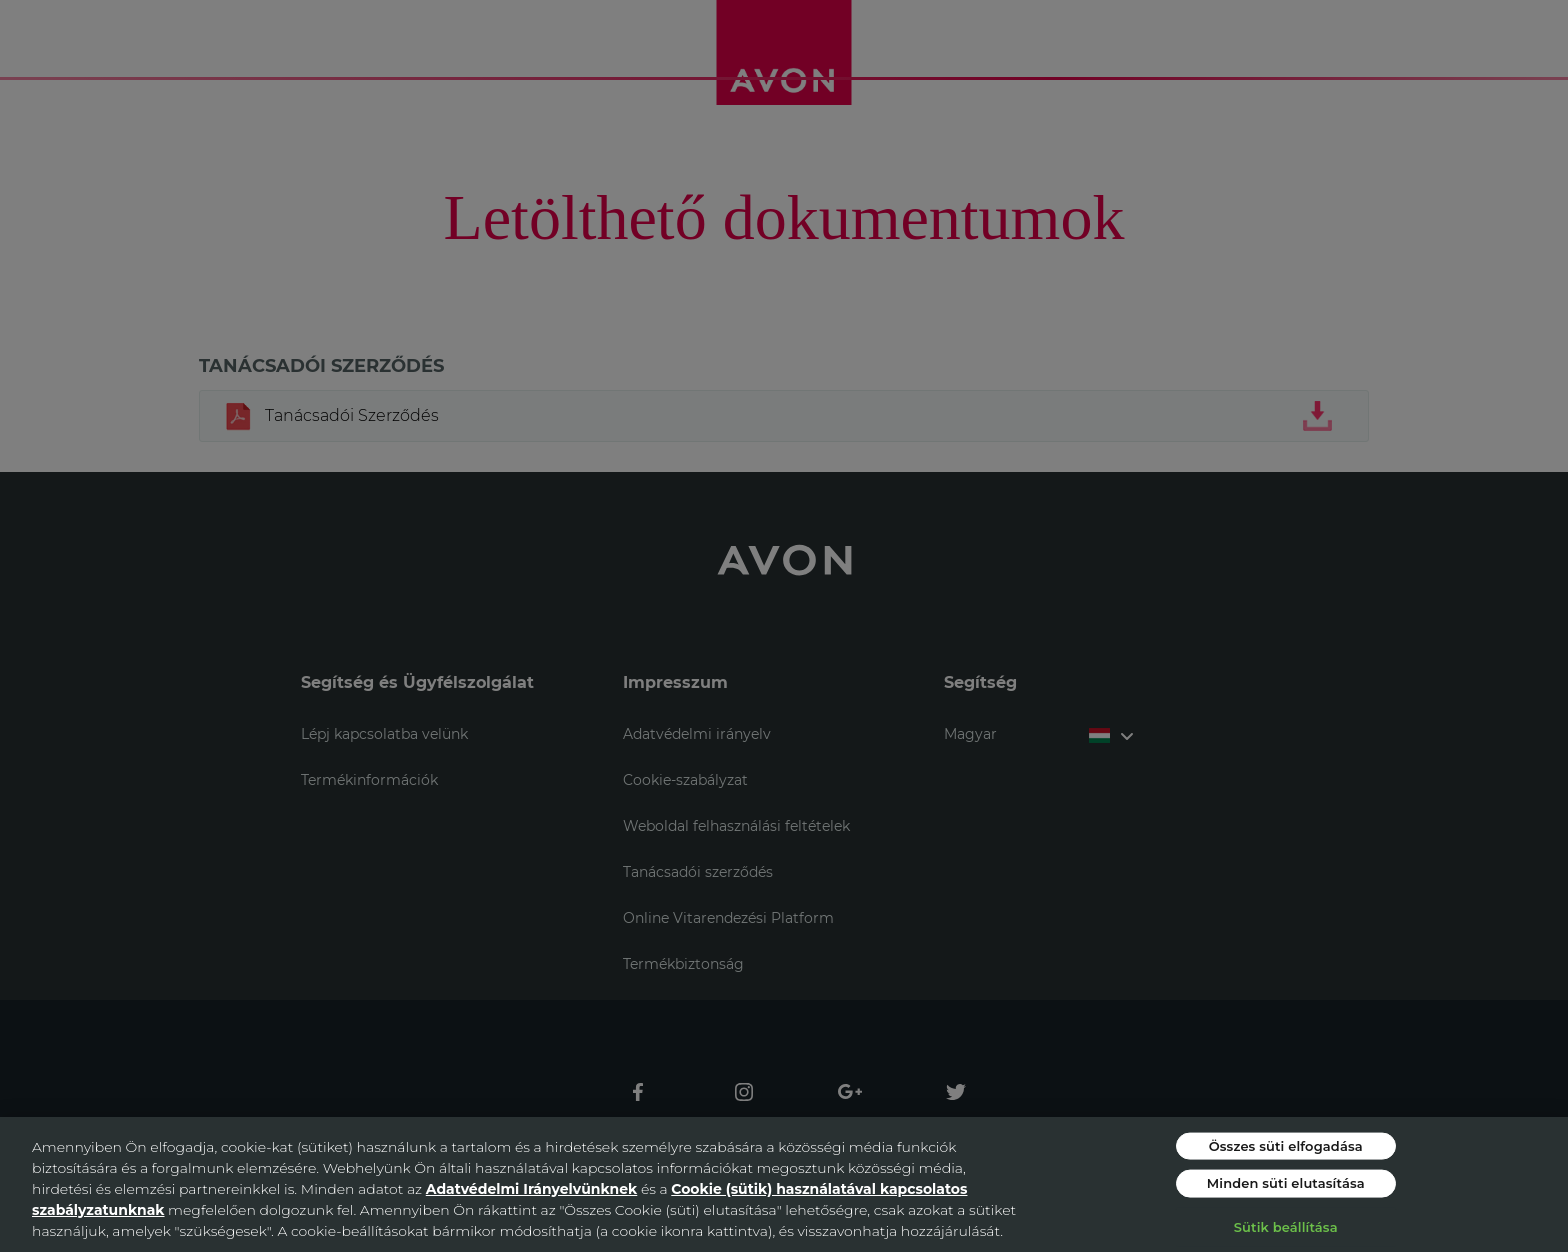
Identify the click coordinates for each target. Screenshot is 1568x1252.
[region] (784, 1184)
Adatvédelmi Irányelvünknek (532, 1189)
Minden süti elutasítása (1286, 1183)
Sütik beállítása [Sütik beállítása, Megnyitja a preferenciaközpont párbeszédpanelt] (1286, 1226)
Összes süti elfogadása (1286, 1145)
